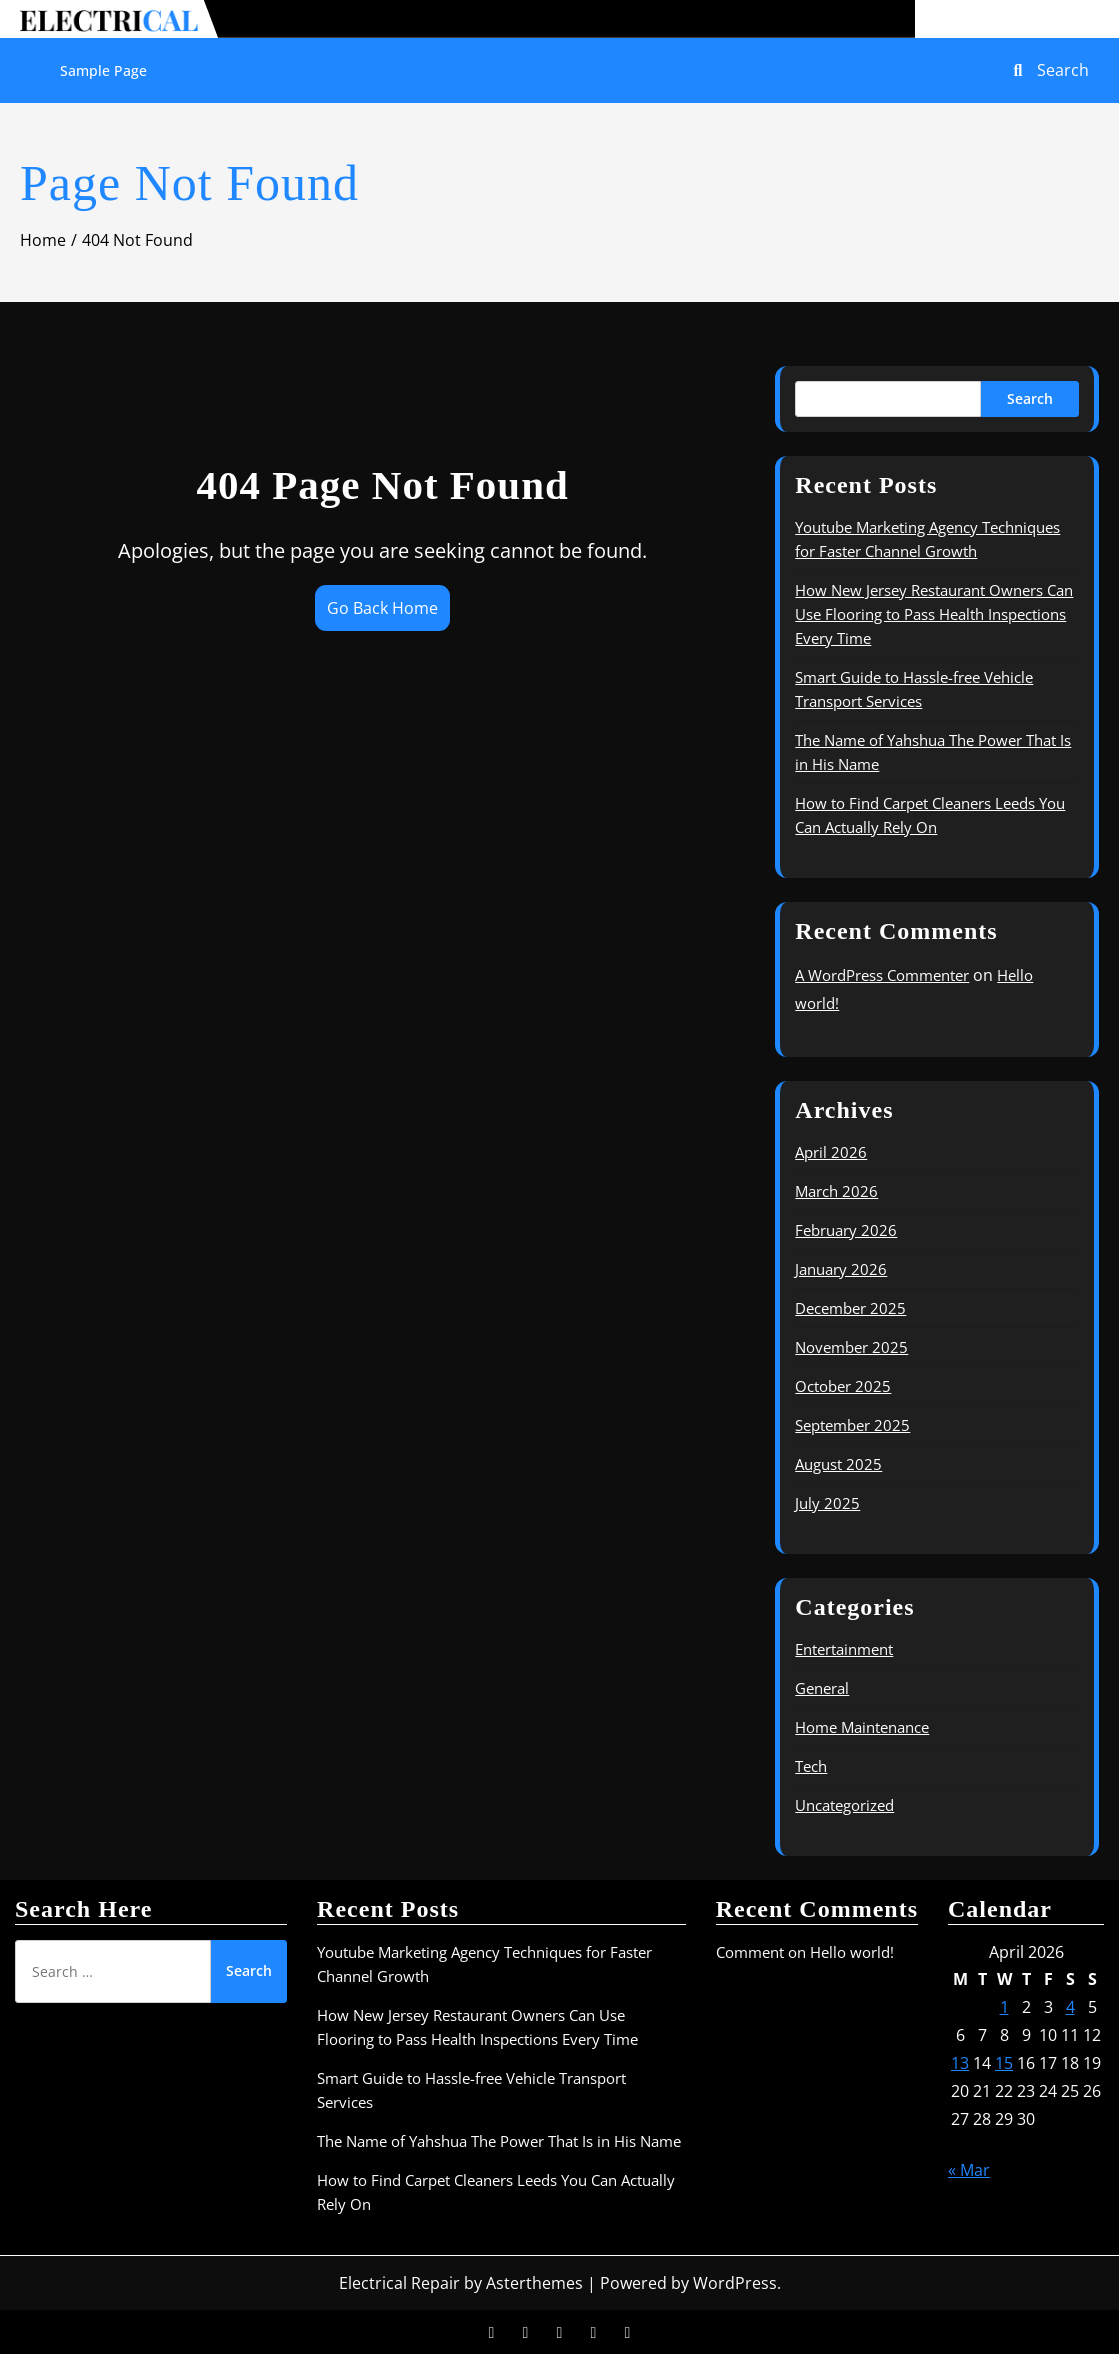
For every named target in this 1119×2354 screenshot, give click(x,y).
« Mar (969, 2170)
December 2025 (850, 1308)
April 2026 (831, 1152)
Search (1030, 398)
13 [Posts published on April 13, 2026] (960, 2063)
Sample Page (103, 70)
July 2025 (827, 1503)
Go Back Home (382, 608)
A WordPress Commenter (882, 975)
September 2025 (852, 1425)
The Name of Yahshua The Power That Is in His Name (499, 2141)
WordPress (735, 2283)
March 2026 (836, 1191)
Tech (811, 1766)
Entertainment (844, 1649)
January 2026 (841, 1269)
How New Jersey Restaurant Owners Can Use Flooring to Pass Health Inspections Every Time (934, 614)
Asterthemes (534, 2283)
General (822, 1688)
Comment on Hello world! (805, 1952)
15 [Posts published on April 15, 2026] (1004, 2063)
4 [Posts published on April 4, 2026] (1070, 2007)
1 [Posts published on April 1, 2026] (1004, 2007)
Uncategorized (844, 1805)
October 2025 (843, 1386)
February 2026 (846, 1230)
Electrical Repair (399, 2283)
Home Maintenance (862, 1727)
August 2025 (838, 1464)
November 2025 (851, 1347)
